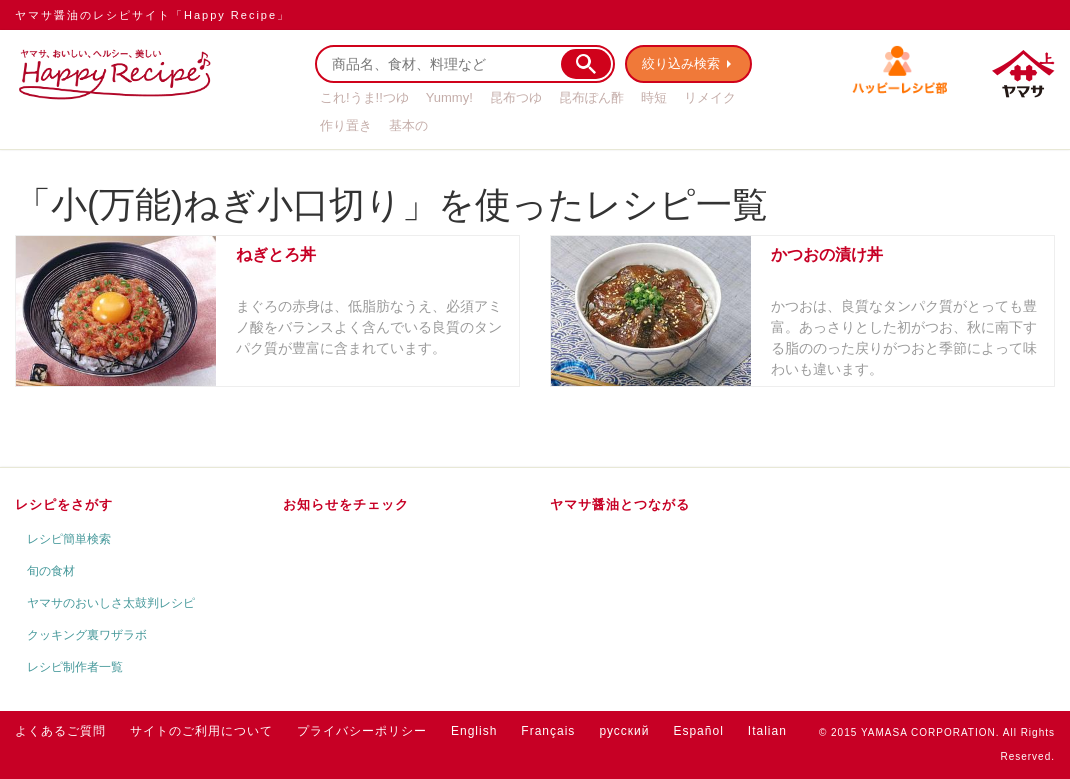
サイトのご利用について (201, 731)
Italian (767, 731)
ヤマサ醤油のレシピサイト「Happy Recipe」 (152, 15)
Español (698, 731)
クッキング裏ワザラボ (87, 635)
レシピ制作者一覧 (75, 667)
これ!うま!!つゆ (364, 97)
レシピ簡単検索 (69, 539)
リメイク (710, 97)
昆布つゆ (516, 97)
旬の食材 (51, 571)
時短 (654, 97)
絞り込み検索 (681, 63)
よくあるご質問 (60, 731)
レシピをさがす (64, 504)
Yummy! (449, 97)
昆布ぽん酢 (591, 97)
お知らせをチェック (346, 504)
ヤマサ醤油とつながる (620, 504)
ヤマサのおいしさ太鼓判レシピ (111, 603)
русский (624, 731)
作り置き (346, 125)
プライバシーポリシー (362, 731)
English (474, 731)
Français (548, 731)
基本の (408, 125)
